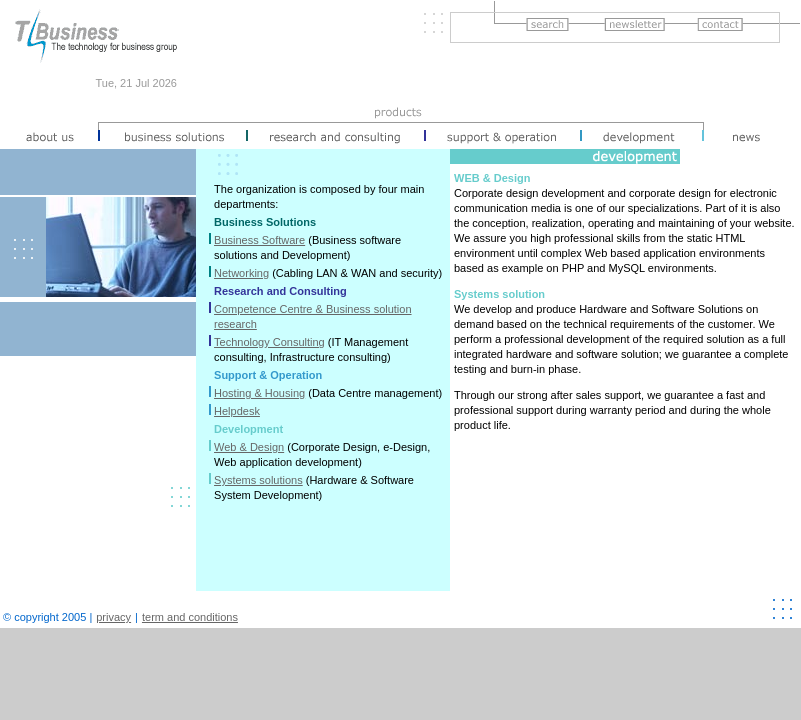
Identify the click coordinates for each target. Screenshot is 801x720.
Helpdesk (237, 411)
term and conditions (190, 617)
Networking (241, 273)
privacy (113, 617)
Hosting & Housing (259, 393)
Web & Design (249, 447)
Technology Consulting (269, 342)
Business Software (259, 240)
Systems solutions (258, 480)
